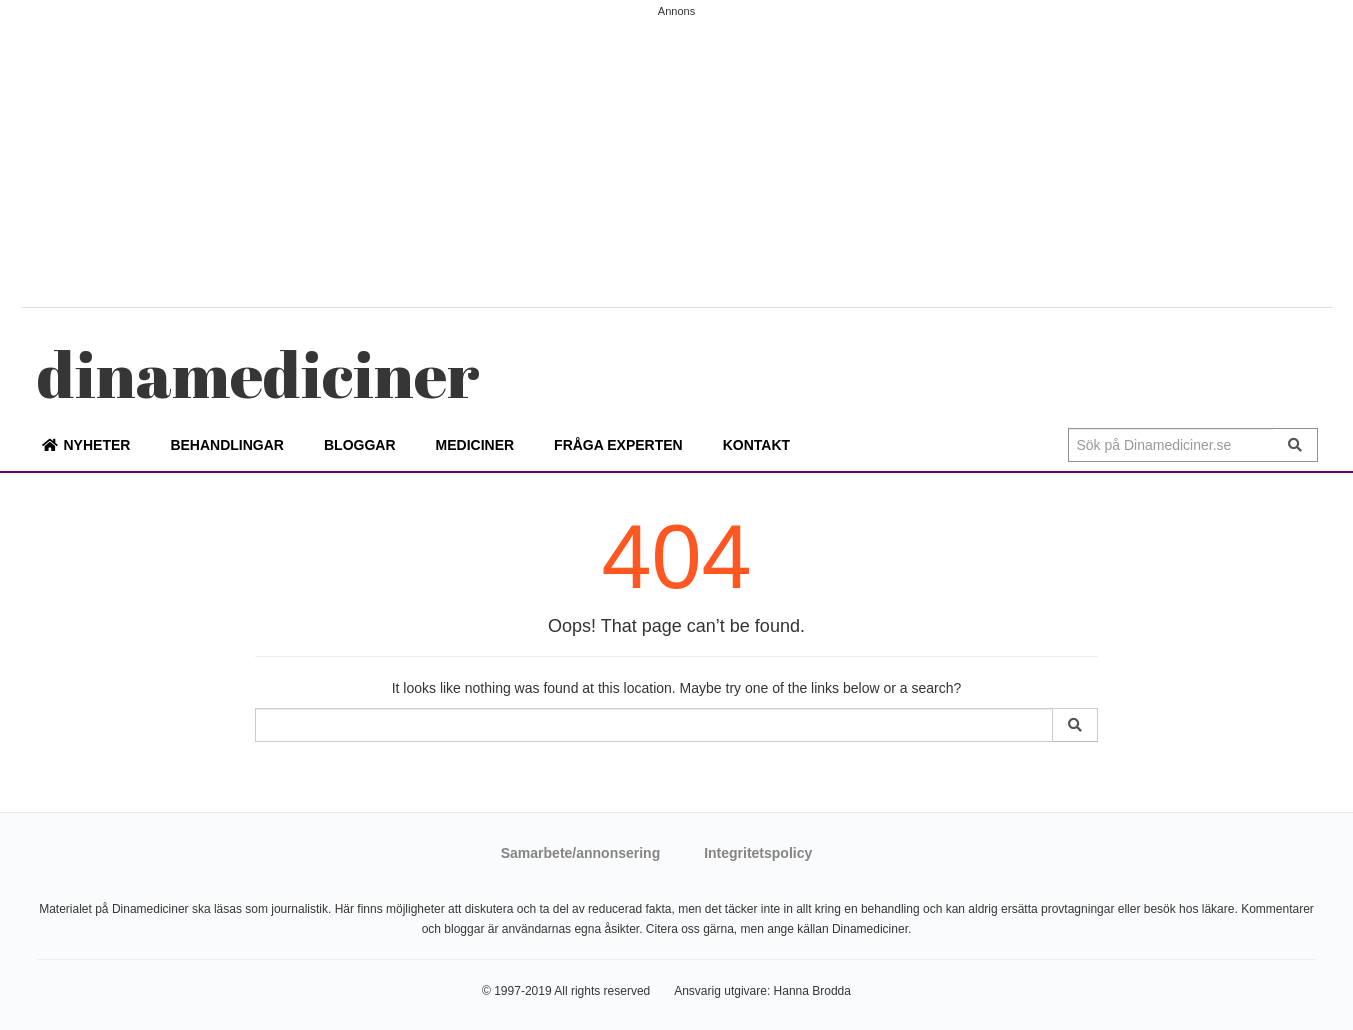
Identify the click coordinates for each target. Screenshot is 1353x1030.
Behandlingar (227, 445)
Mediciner (475, 445)
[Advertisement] (677, 157)
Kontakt (756, 445)
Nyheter (97, 445)
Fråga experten (618, 445)
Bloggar (360, 445)
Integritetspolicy (758, 853)
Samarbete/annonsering (581, 853)
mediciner (258, 373)
